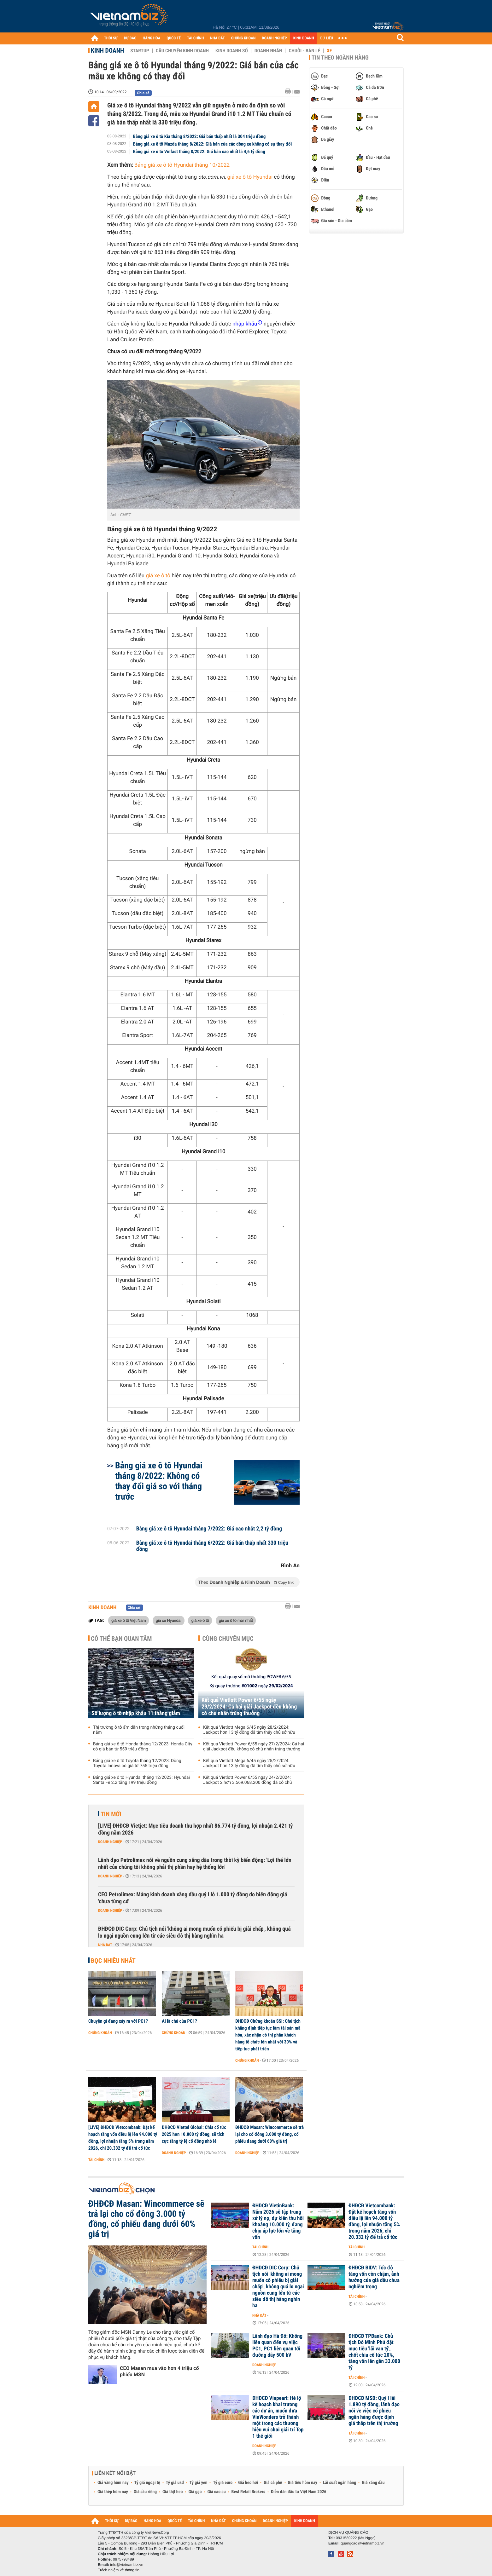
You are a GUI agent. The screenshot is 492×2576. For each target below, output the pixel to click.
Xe (329, 51)
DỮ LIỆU (326, 38)
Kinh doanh (107, 50)
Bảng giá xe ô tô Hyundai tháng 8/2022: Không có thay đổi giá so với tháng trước (158, 1481)
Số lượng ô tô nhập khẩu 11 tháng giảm (135, 1713)
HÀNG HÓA (152, 38)
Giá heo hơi (248, 2483)
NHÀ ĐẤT (217, 38)
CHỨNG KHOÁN (243, 38)
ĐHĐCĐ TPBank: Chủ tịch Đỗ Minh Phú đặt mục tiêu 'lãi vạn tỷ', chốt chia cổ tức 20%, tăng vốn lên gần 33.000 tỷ (374, 2352)
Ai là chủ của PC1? (179, 2021)
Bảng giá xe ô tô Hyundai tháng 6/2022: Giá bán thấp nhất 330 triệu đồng (212, 1546)
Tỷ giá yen (199, 2483)
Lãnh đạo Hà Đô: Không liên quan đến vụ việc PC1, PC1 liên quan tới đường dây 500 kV (277, 2345)
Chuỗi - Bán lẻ (304, 51)
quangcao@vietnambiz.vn (362, 2543)
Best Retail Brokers (248, 2492)
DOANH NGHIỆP (274, 38)
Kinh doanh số (231, 51)
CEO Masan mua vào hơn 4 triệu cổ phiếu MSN (159, 2371)
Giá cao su (217, 2492)
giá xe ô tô (200, 1620)
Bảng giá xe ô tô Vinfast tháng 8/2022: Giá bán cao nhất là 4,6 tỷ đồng (199, 151)
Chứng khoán (100, 2033)
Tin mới (111, 1814)
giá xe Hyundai (168, 1620)
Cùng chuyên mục (228, 1638)
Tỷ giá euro (222, 2483)
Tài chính (96, 2160)
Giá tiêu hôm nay (302, 2483)
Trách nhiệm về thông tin (118, 2570)
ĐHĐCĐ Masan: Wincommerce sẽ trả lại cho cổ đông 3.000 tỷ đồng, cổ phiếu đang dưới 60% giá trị (269, 2134)
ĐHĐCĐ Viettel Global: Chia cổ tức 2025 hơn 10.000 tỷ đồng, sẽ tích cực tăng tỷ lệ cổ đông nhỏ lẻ (194, 2134)
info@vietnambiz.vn (126, 2564)
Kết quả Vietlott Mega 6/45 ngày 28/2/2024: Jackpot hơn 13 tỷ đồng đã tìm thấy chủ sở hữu (249, 1730)
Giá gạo (195, 2492)
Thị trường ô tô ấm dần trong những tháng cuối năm (138, 1730)
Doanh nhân (268, 51)
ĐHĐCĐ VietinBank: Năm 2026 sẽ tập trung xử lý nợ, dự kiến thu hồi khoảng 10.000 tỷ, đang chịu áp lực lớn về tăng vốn (278, 2221)
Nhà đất (105, 1945)
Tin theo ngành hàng (340, 57)
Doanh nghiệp (110, 1842)
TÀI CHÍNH (195, 38)
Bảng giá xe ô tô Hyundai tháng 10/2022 (182, 165)
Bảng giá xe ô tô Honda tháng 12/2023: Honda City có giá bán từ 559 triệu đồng (142, 1747)
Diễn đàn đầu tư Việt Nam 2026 (298, 2492)
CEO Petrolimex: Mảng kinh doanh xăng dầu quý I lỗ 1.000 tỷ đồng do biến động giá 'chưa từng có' (192, 1898)
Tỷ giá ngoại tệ (147, 2483)
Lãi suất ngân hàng (339, 2483)
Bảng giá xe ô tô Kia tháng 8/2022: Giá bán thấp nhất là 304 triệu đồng (199, 136)
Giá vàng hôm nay (113, 2483)
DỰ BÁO (130, 38)
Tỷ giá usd (175, 2483)
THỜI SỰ (111, 38)
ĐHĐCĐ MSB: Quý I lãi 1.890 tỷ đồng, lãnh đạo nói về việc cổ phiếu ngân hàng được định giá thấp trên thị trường (374, 2411)
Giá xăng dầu (373, 2483)
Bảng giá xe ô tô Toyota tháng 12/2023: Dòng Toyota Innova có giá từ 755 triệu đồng (137, 1763)
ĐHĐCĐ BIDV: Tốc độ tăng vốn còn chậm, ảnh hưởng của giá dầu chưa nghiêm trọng (374, 2277)
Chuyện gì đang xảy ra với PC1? (118, 2021)
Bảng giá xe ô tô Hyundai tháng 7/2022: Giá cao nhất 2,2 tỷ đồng (209, 1529)
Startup (139, 51)
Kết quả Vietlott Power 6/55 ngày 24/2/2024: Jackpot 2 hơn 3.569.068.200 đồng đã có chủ (247, 1780)
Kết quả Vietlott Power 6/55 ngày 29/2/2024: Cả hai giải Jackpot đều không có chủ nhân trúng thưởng (249, 1707)
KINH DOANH (303, 38)
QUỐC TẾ (174, 38)
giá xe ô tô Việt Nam (128, 1620)
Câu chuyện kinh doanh (182, 51)
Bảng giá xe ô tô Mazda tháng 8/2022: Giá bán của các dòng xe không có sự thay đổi (212, 144)
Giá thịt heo (172, 2492)
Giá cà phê (273, 2483)
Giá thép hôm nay (112, 2492)
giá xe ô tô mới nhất (236, 1620)
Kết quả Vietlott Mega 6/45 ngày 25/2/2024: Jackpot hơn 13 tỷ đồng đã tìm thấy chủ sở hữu (249, 1763)
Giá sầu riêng (145, 2492)
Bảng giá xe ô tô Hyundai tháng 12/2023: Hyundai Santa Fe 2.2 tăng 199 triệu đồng (141, 1780)
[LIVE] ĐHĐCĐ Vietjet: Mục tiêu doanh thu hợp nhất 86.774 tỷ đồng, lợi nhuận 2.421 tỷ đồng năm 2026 (195, 1829)
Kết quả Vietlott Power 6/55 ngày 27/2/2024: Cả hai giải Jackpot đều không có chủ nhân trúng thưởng (253, 1747)
